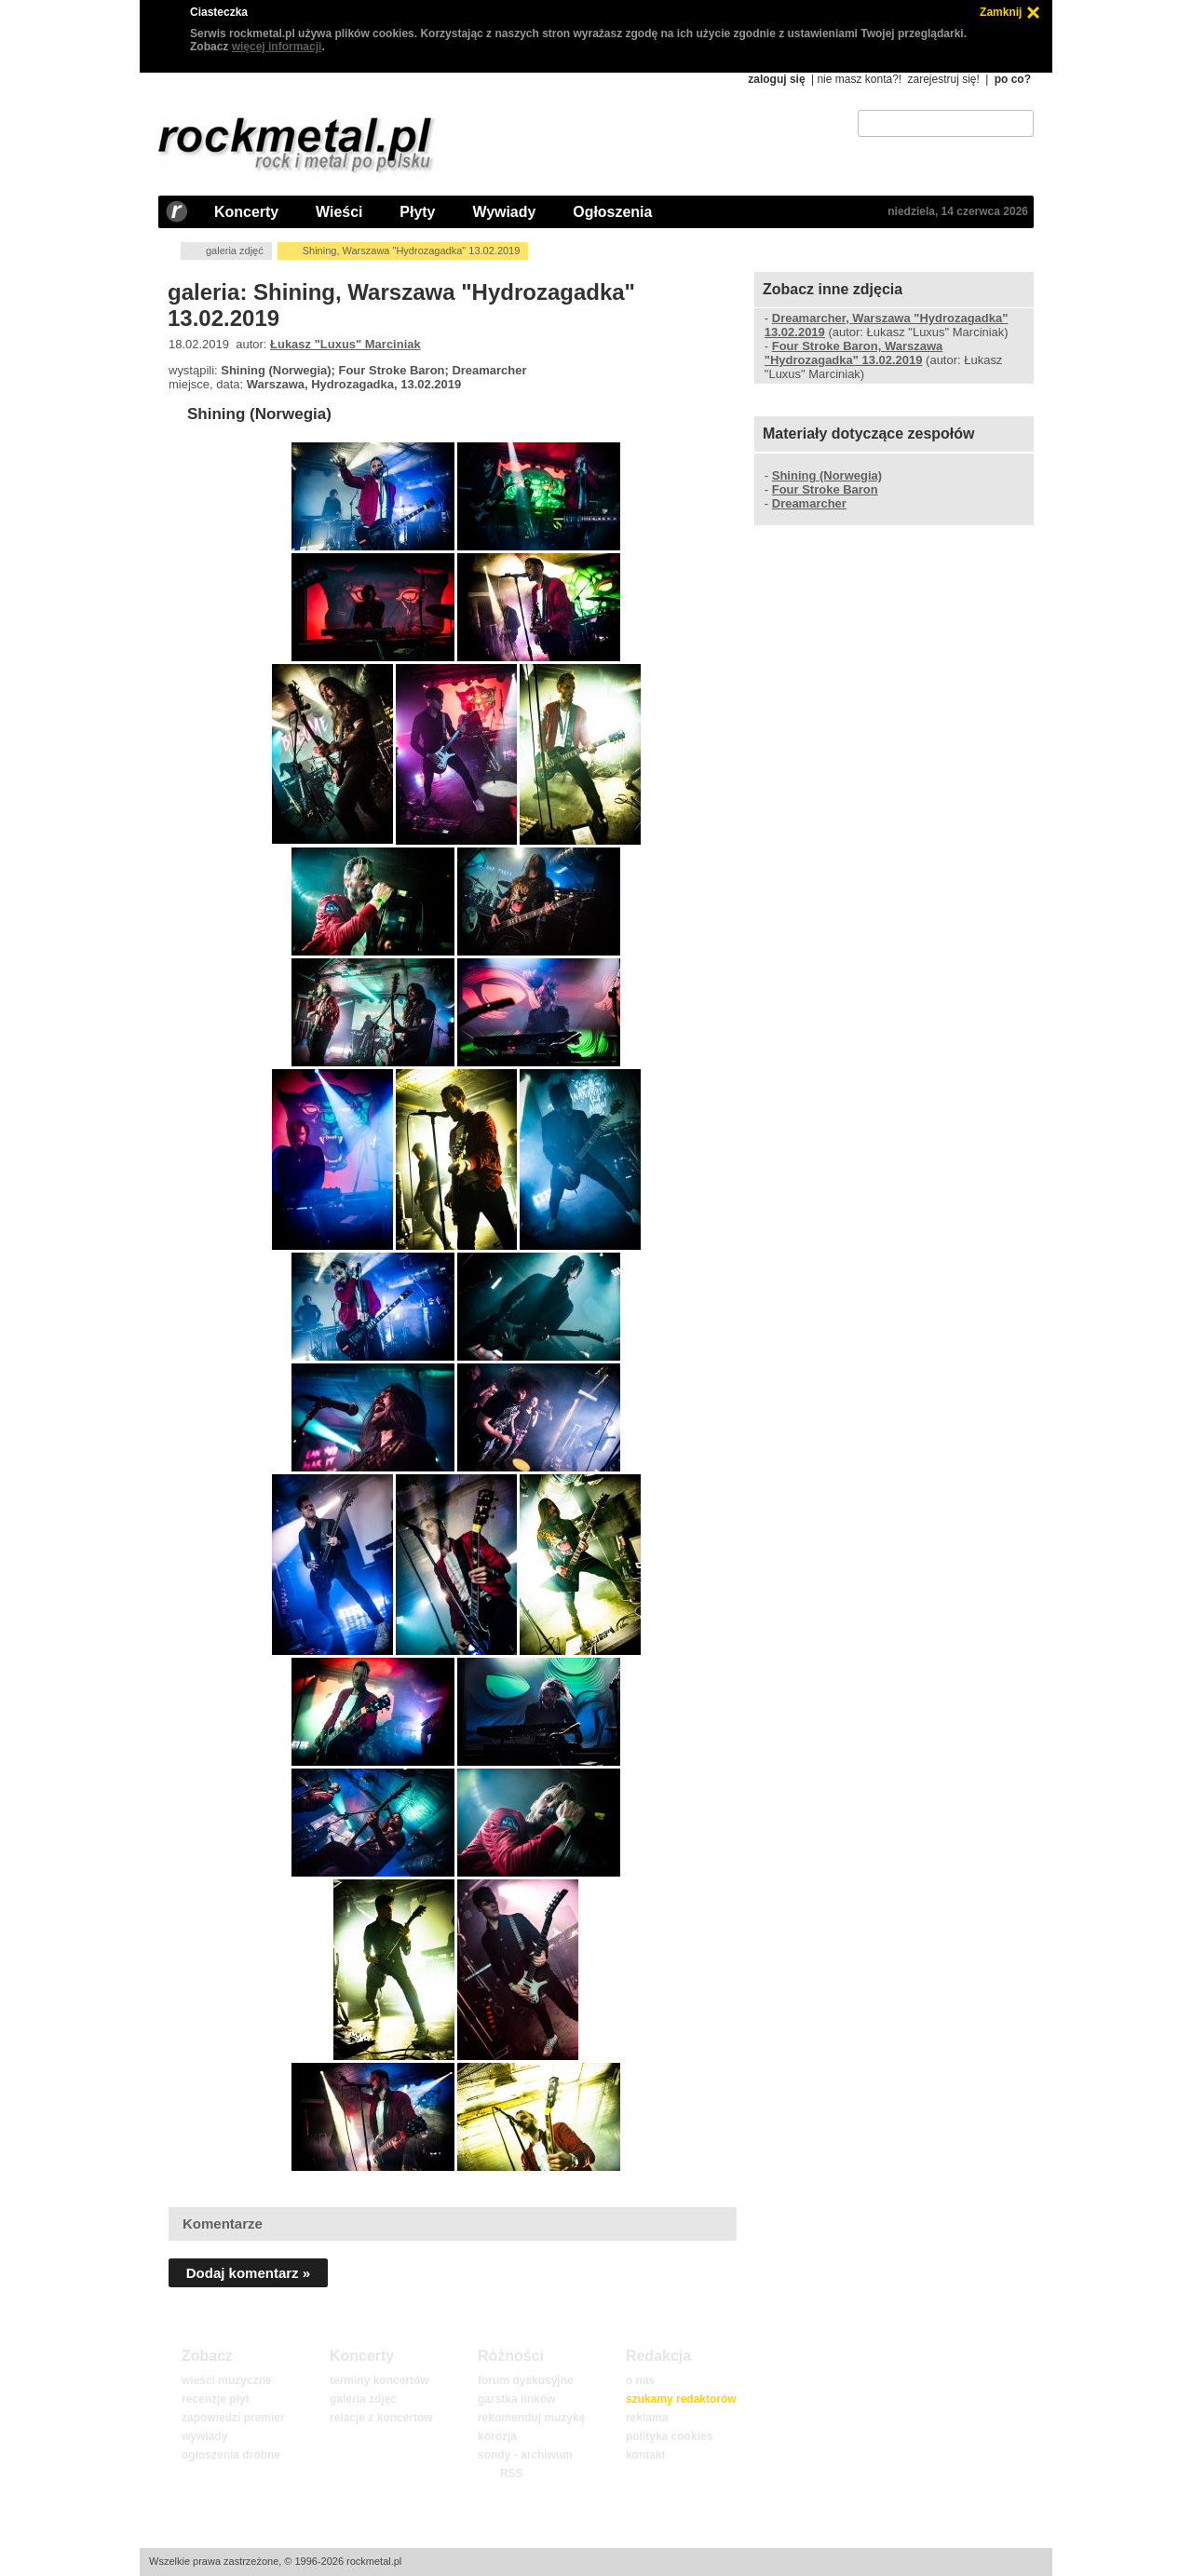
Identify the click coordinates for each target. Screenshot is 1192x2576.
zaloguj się (776, 79)
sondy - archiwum (525, 2454)
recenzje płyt (216, 2399)
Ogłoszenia (612, 212)
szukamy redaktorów (681, 2399)
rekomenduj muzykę (531, 2417)
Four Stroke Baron (825, 489)
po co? (1013, 79)
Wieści (339, 212)
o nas (640, 2380)
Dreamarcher (809, 503)
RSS (511, 2473)
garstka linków (516, 2399)
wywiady (204, 2436)
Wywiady (503, 212)
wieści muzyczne (227, 2380)
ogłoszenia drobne (231, 2454)
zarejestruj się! (943, 79)
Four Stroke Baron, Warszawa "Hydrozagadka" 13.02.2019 (853, 353)
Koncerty (246, 212)
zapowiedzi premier (233, 2417)
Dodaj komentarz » (248, 2273)
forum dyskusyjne (526, 2380)
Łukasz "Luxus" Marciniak (345, 344)
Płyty (417, 212)
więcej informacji (277, 46)
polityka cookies (669, 2436)
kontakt (646, 2454)
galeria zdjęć (235, 250)
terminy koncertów (379, 2380)
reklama (647, 2417)
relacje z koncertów (381, 2417)
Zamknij (1001, 12)
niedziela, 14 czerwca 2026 (957, 211)
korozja (497, 2436)
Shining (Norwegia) (259, 414)
